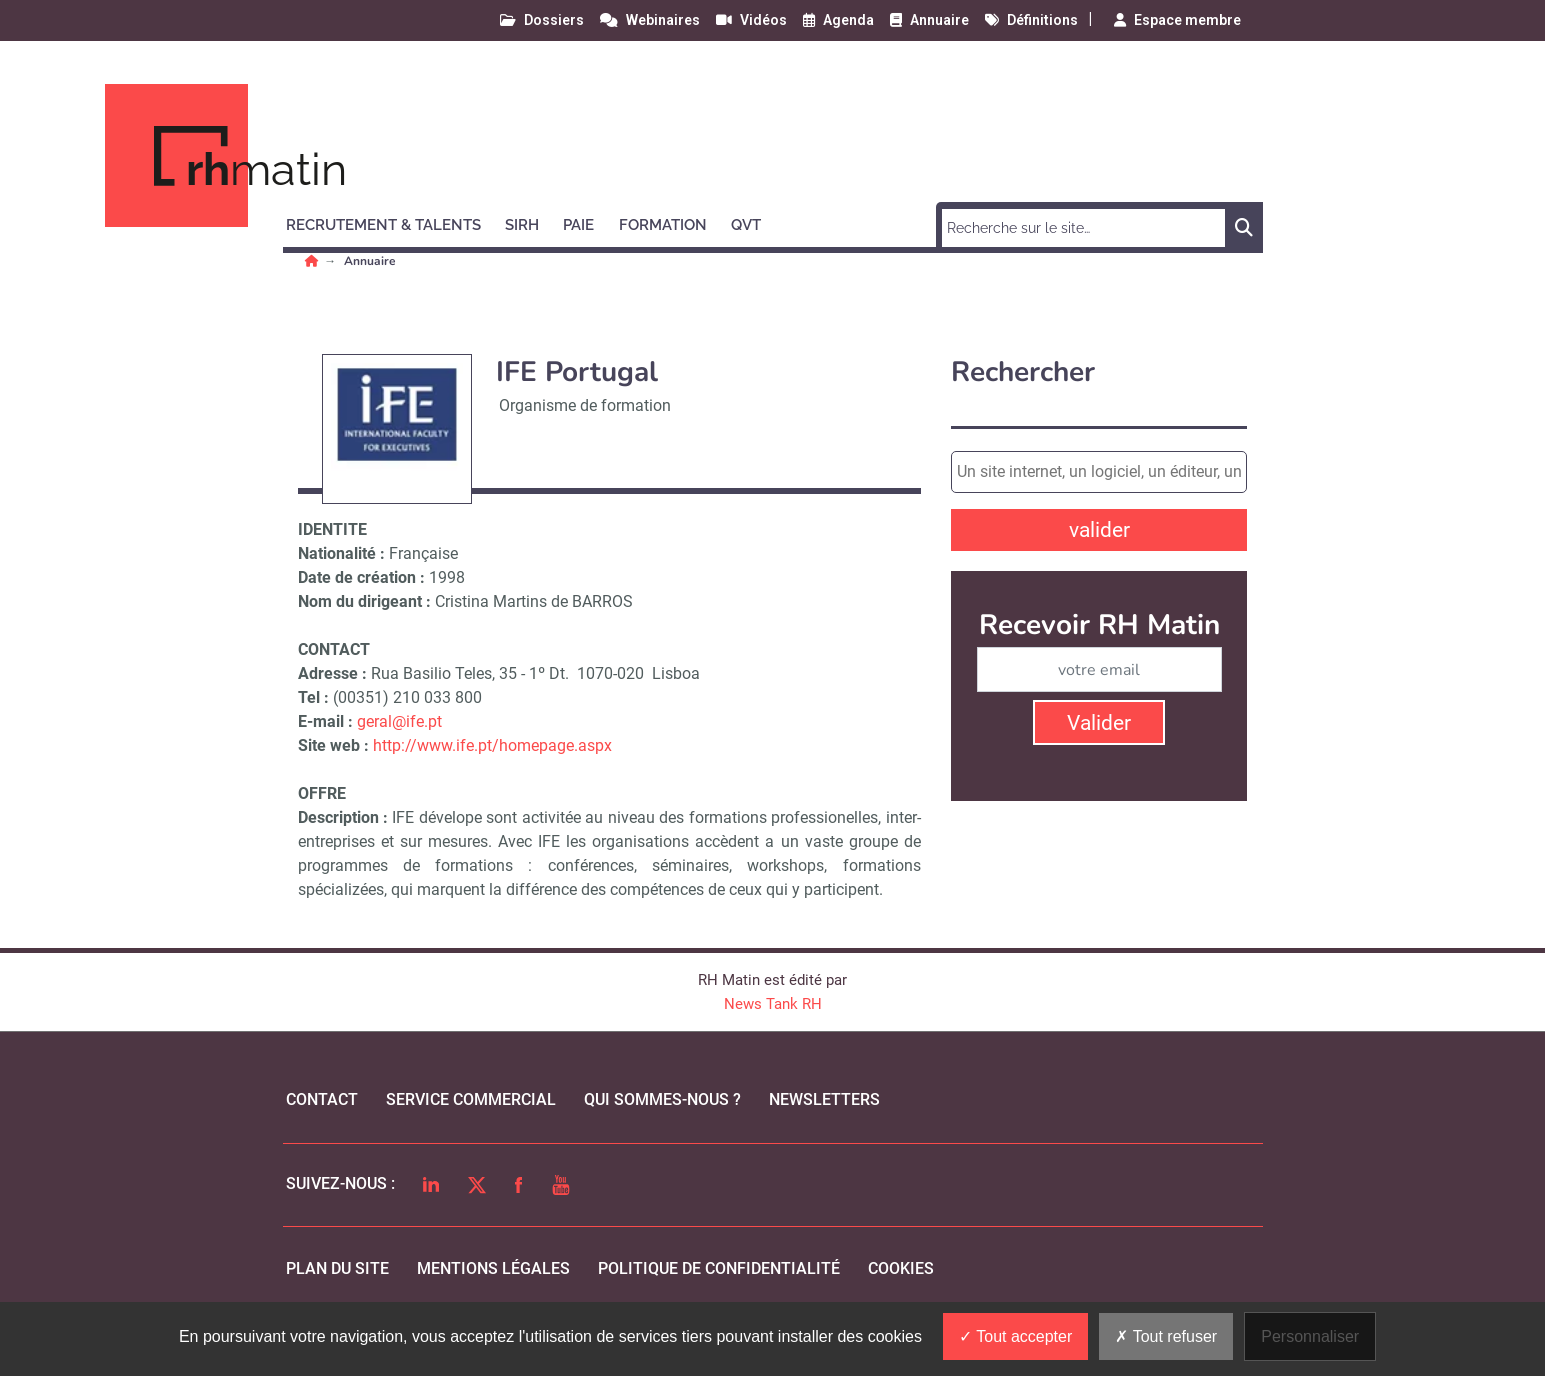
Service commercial (471, 1099)
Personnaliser (1310, 1336)
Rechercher (1023, 372)
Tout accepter (1015, 1336)
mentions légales (493, 1268)
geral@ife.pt (399, 721)
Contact (322, 1099)
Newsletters (824, 1099)
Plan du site (337, 1268)
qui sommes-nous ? (662, 1099)
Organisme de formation (585, 405)
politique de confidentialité (719, 1268)
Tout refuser (1166, 1336)
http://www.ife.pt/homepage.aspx (492, 745)
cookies (901, 1268)
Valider (1099, 723)
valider (1099, 530)
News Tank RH (773, 1004)
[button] (392, 222)
